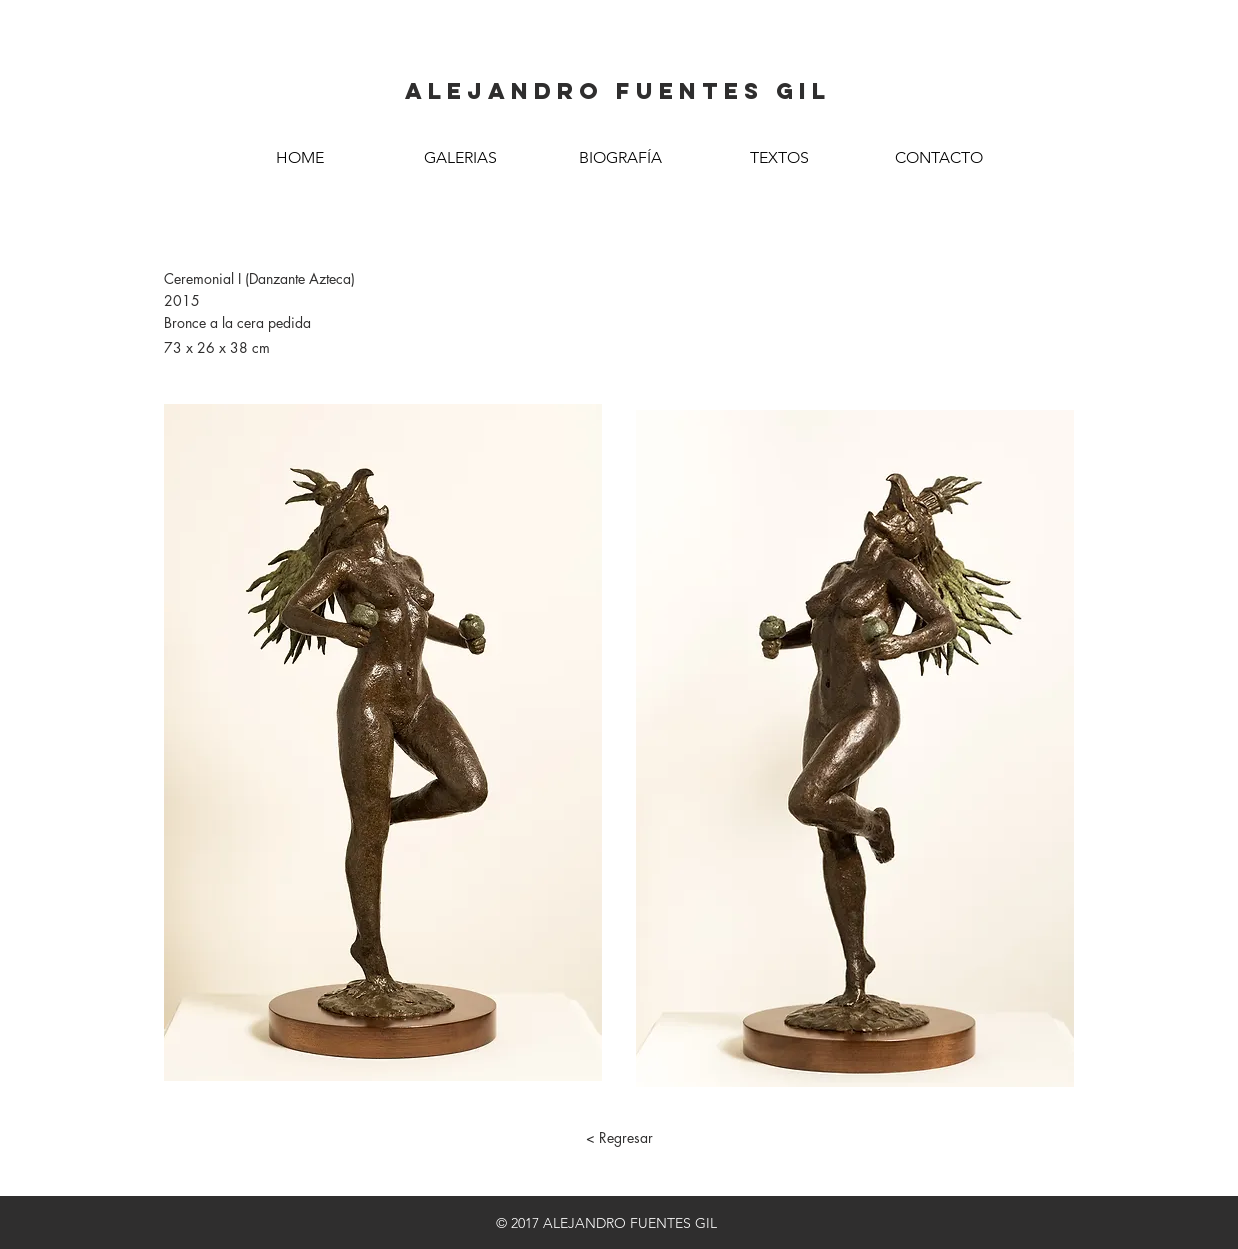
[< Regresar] (619, 1138)
